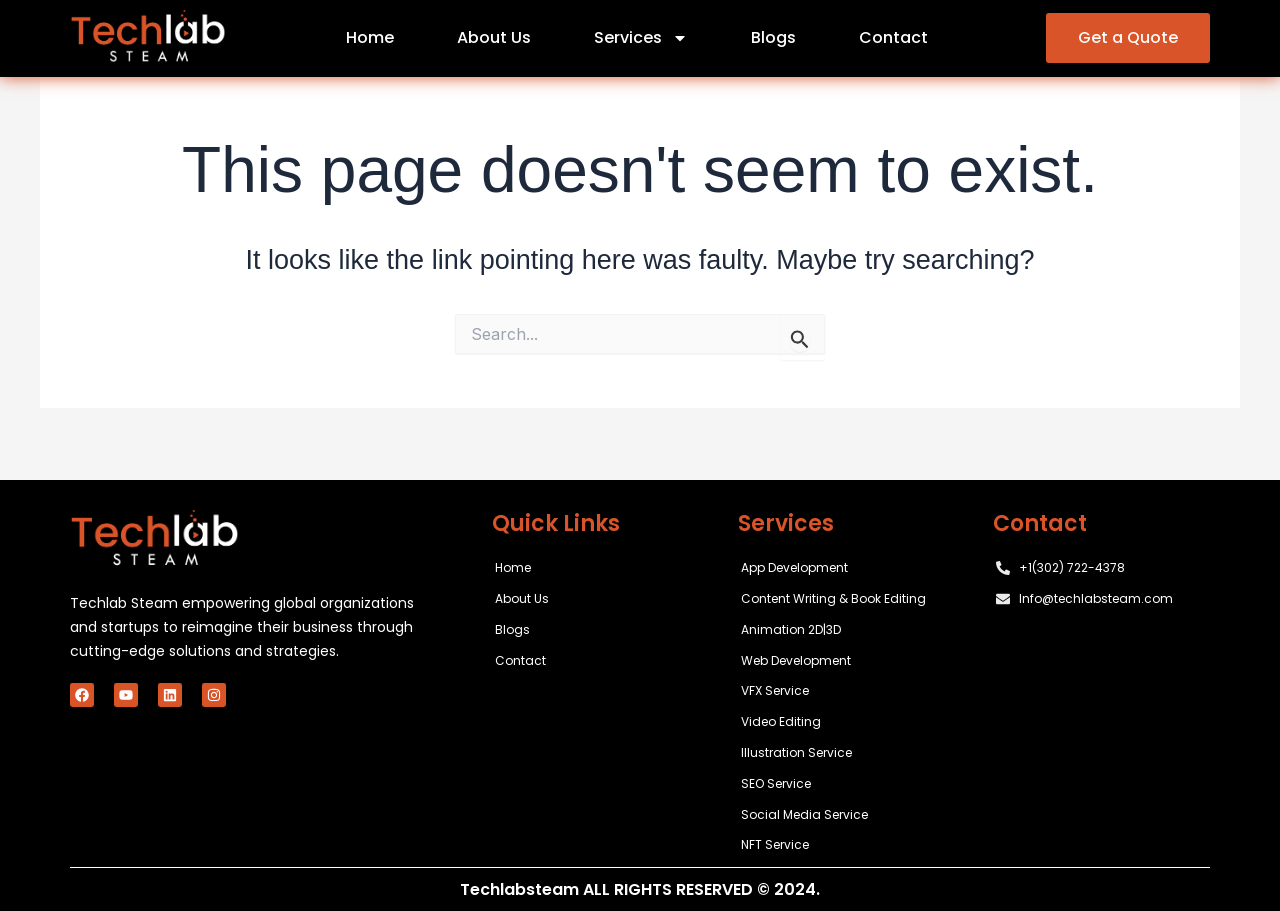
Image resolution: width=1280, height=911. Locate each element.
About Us (494, 37)
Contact (893, 37)
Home (370, 37)
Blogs (773, 37)
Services (641, 38)
